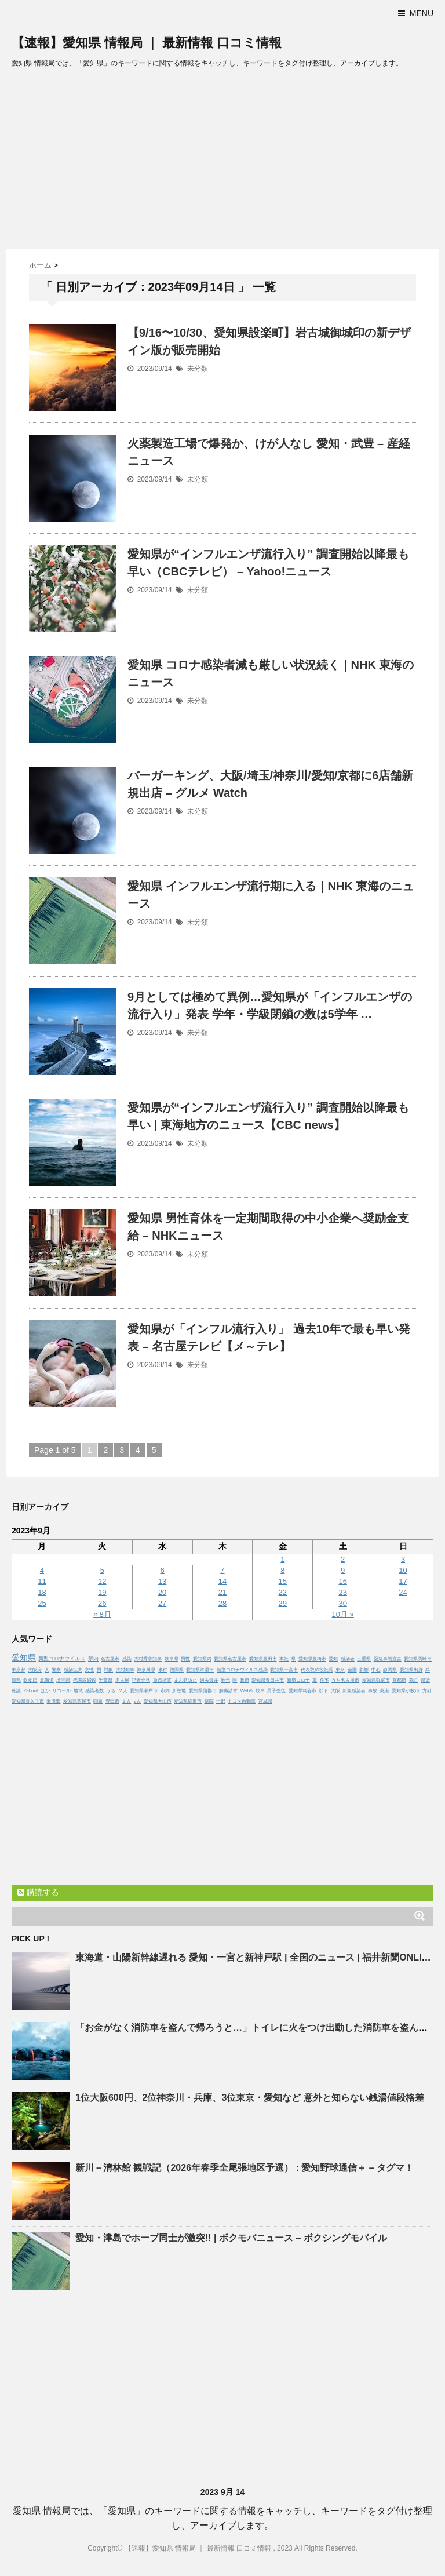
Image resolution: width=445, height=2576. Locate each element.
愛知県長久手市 (28, 1701)
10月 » (343, 1614)
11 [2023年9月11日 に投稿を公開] (42, 1581)
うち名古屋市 (345, 1680)
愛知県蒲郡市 (203, 1690)
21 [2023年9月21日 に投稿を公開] (222, 1592)
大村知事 (125, 1670)
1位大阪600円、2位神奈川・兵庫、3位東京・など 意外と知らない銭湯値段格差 (249, 2098)
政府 (244, 1680)
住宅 (324, 1680)
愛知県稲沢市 (188, 1701)
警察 (56, 1670)
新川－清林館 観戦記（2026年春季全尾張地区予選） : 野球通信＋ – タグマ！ (244, 2168)
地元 (225, 1680)
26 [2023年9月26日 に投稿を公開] (102, 1603)
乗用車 (53, 1701)
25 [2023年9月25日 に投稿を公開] (42, 1603)
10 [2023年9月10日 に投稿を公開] (403, 1570)
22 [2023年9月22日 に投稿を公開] (283, 1592)
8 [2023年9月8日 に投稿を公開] (282, 1570)
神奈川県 (146, 1670)
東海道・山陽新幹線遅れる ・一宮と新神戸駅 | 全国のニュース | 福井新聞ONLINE (255, 1957)
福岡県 (177, 1670)
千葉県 (105, 1680)
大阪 (335, 1690)
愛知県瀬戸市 (144, 1690)
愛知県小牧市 (406, 1690)
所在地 (179, 1690)
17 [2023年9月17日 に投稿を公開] (403, 1581)
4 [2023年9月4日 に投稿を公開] (42, 1570)
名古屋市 (110, 1659)
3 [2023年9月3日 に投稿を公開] (403, 1559)
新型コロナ (298, 1680)
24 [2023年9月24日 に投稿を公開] (403, 1592)
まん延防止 (185, 1680)
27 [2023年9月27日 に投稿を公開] (162, 1603)
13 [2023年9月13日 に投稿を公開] (162, 1581)
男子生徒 (276, 1690)
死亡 (413, 1680)
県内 (93, 1659)
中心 (376, 1670)
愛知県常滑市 (200, 1670)
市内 (165, 1690)
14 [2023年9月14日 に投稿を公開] (222, 1581)
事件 (162, 1670)
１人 (126, 1701)
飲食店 (30, 1680)
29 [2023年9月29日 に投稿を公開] (283, 1603)
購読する (38, 1892)
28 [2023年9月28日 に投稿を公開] (222, 1603)
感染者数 (94, 1690)
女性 (89, 1670)
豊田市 (112, 1701)
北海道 (47, 1680)
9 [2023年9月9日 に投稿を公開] (343, 1570)
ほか (45, 1690)
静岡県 (390, 1670)
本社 (284, 1659)
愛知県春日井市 (267, 1680)
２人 (122, 1690)
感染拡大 (73, 1670)
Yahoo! (30, 1690)
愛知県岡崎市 (418, 1659)
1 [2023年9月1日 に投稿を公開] (282, 1559)
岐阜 (260, 1690)
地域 (78, 1690)
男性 (185, 1659)
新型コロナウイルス (61, 1659)
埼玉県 (63, 1680)
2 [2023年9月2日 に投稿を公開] (343, 1559)
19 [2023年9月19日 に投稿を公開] (102, 1592)
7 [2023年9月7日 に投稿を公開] (222, 1570)
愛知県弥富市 (376, 1680)
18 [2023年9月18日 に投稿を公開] (42, 1592)
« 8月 (102, 1614)
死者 (384, 1690)
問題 (98, 1701)
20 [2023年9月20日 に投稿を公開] (162, 1592)
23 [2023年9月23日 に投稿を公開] (342, 1592)
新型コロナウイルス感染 (242, 1670)
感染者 (348, 1659)
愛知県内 (202, 1659)
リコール (61, 1690)
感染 (127, 1659)
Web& (246, 1690)
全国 (352, 1670)
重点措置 (162, 1680)
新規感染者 (354, 1690)
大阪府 (35, 1670)
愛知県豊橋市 (312, 1659)
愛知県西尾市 (77, 1701)
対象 (108, 1670)
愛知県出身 (411, 1670)
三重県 (364, 1659)
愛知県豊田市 (263, 1659)
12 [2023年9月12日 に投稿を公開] (102, 1581)
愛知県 (24, 1657)
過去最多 (209, 1680)
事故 (372, 1690)
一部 (220, 1701)
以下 (323, 1690)
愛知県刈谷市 (302, 1690)
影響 (364, 1670)
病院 (209, 1701)
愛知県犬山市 (158, 1701)
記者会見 (141, 1680)
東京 (340, 1670)
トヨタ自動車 (242, 1701)
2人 (137, 1701)
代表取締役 (84, 1680)
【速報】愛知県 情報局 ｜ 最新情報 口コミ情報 (147, 42)
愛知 (333, 1659)
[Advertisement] (222, 162)
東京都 (18, 1670)
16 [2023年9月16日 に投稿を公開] (342, 1581)
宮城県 (265, 1701)
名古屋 (122, 1680)
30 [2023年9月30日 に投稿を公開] (342, 1603)
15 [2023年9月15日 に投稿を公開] (283, 1581)
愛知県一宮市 (284, 1670)
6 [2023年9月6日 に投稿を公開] (162, 1570)
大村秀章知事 (148, 1659)
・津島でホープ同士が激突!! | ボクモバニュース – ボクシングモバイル (231, 2238)
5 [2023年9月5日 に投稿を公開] (102, 1570)
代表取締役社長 (317, 1670)
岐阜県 (171, 1659)
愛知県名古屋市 (230, 1659)
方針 (427, 1690)
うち (110, 1690)
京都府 (399, 1680)
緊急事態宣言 (388, 1659)
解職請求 (228, 1690)
